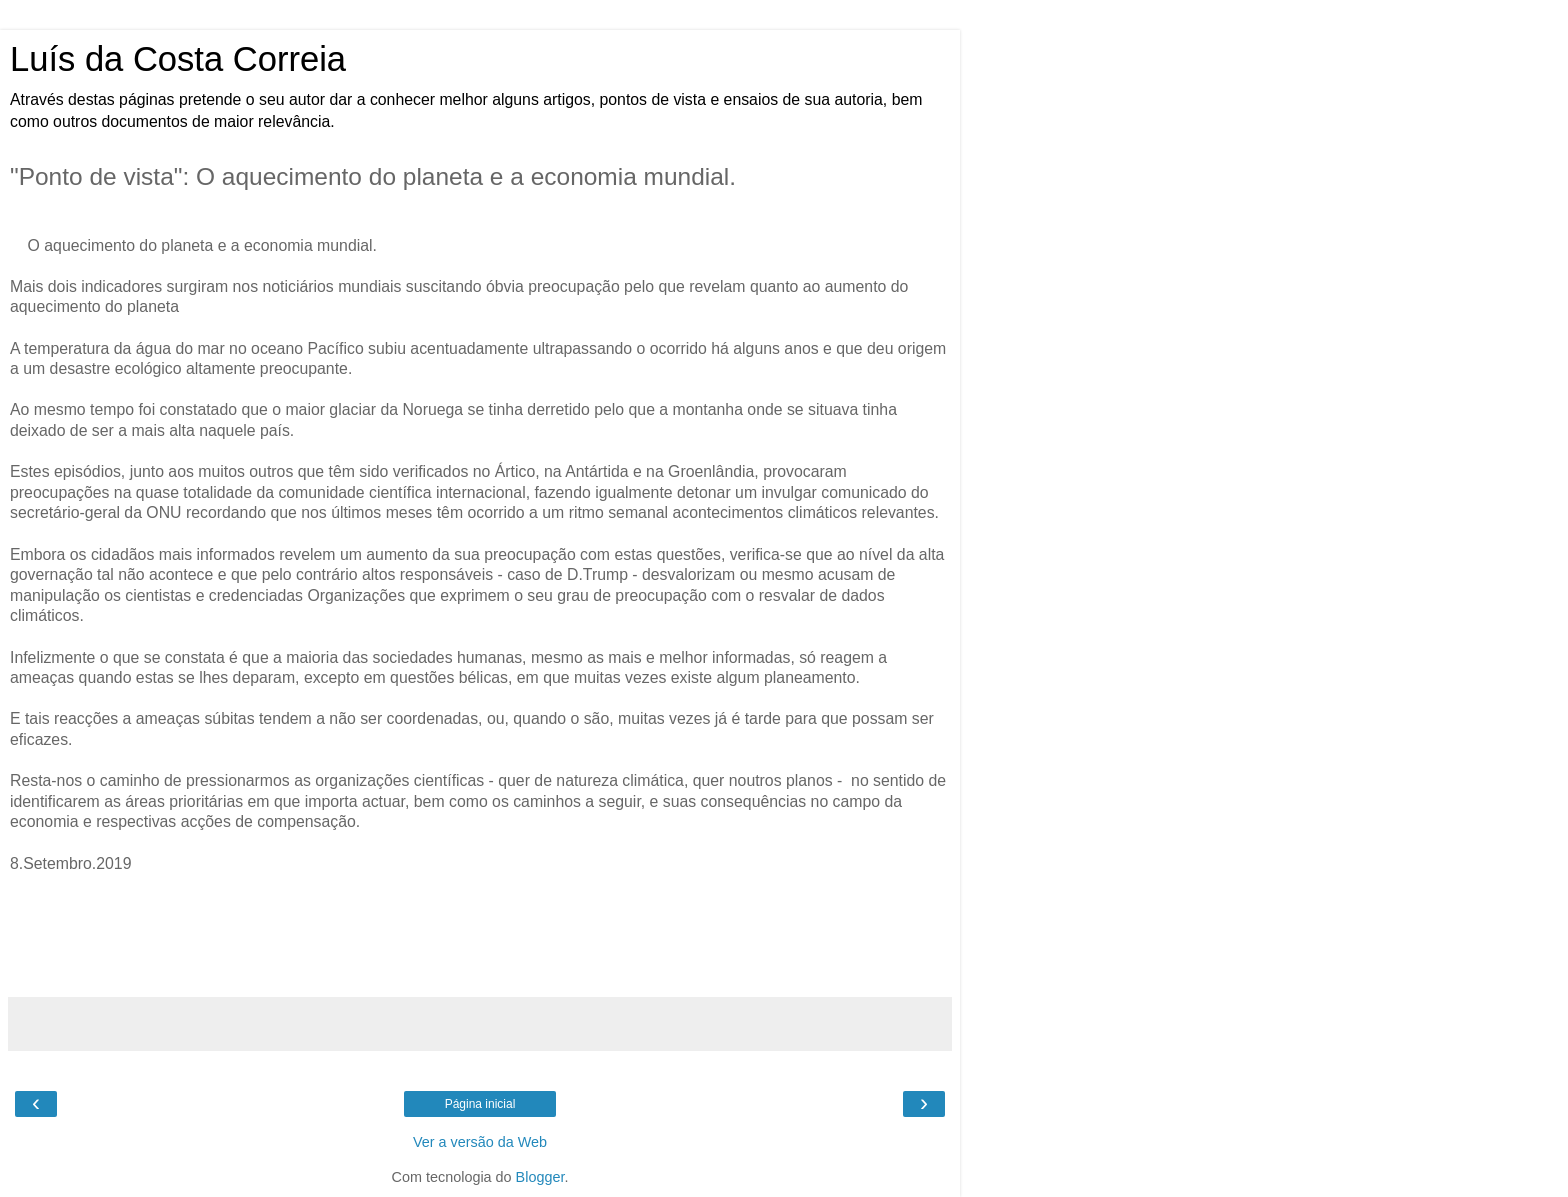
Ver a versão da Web (480, 1142)
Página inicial (480, 1104)
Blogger (540, 1177)
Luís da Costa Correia (178, 59)
